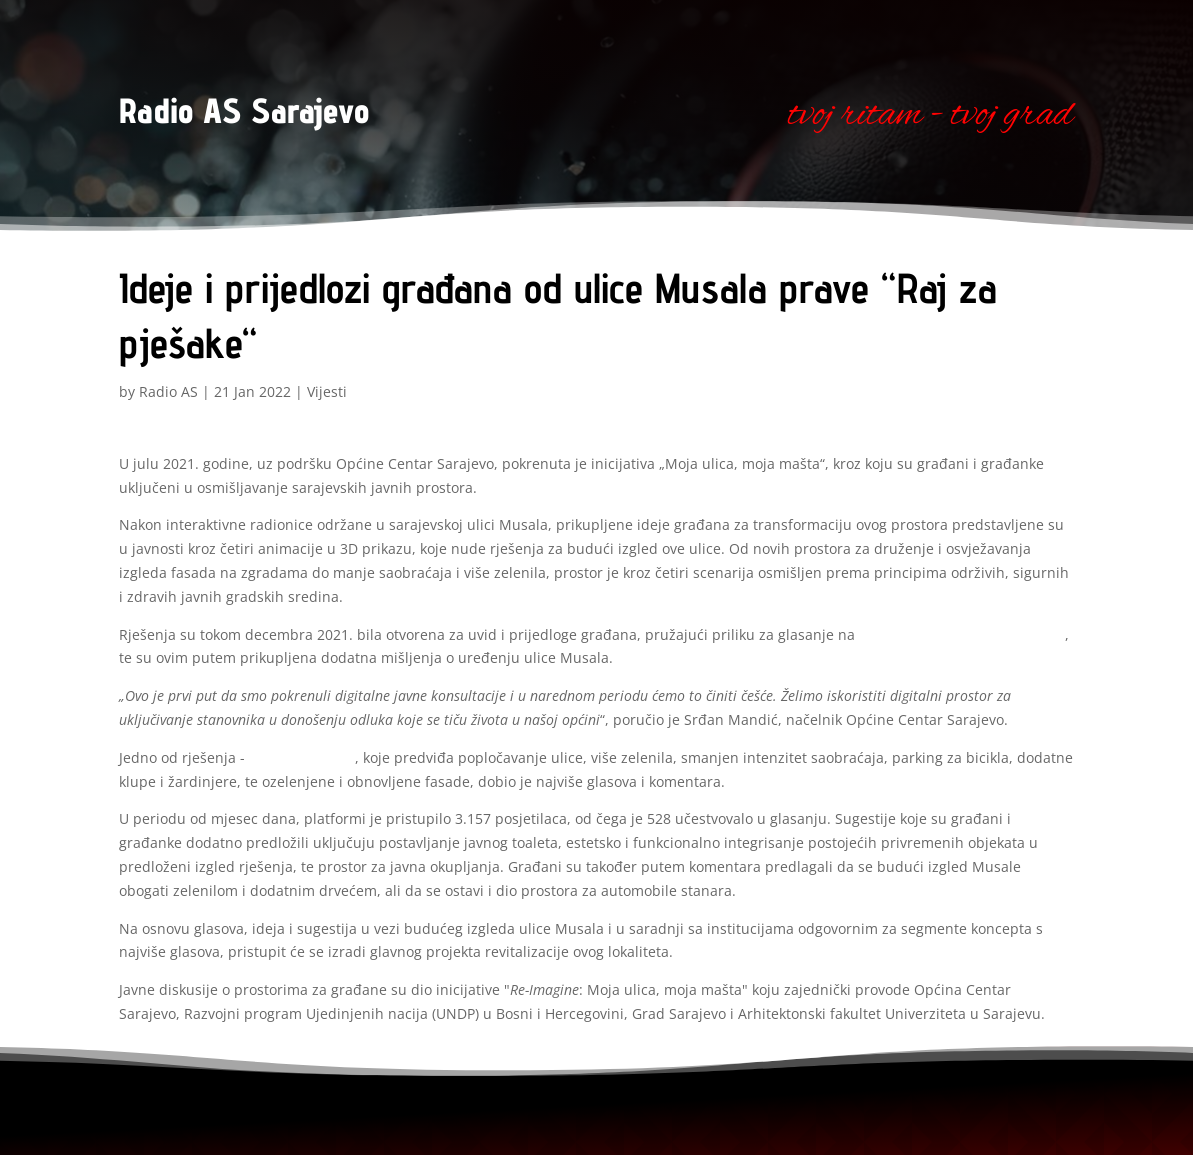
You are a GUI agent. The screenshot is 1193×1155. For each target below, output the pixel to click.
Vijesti (327, 391)
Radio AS (168, 391)
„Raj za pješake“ (302, 757)
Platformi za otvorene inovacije (962, 634)
